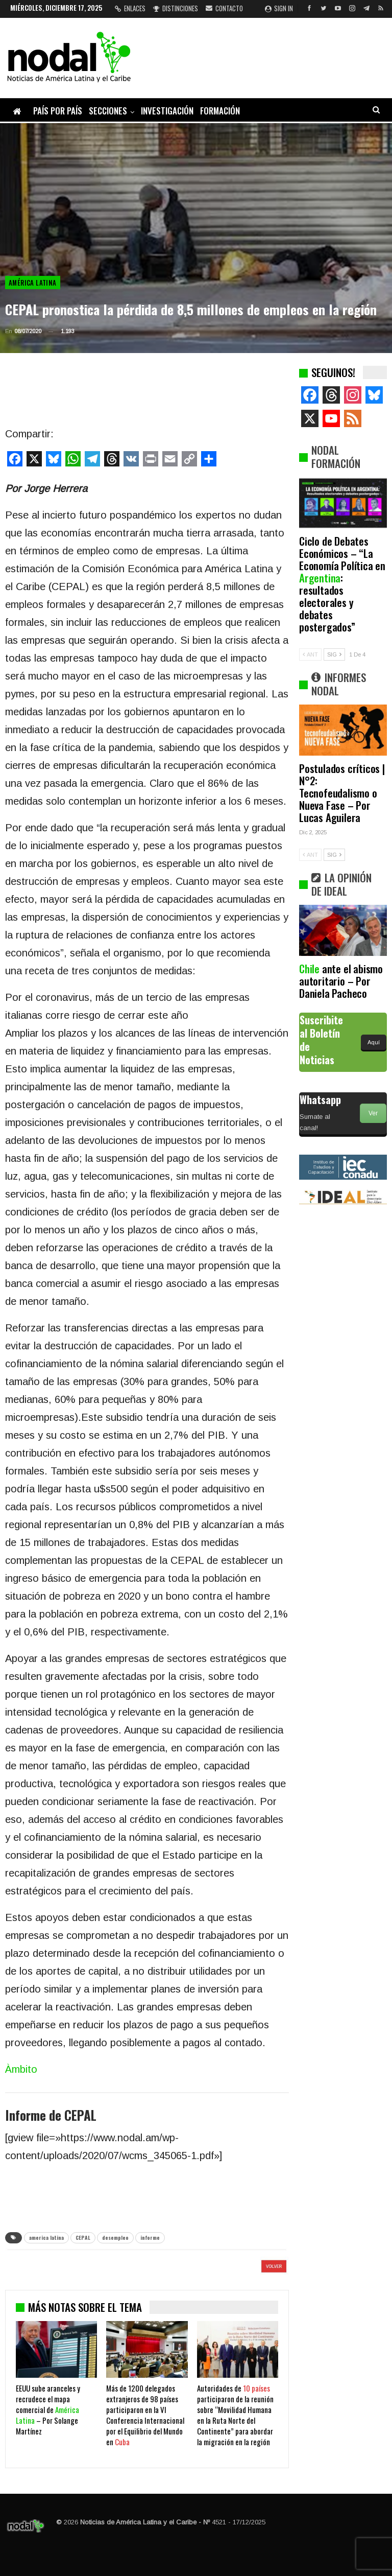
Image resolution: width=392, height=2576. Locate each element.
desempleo (115, 2237)
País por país (57, 110)
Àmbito (21, 2069)
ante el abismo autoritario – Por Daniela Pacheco (341, 981)
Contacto (224, 8)
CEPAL (83, 2237)
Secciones (108, 110)
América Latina (33, 282)
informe (150, 2237)
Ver (373, 1113)
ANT (310, 654)
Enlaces (130, 8)
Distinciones (175, 8)
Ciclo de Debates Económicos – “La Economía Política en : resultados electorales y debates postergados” (342, 584)
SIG (334, 654)
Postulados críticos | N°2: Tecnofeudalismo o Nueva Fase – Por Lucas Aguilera (342, 792)
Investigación (167, 110)
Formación (220, 110)
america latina (46, 2237)
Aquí (374, 1042)
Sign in (279, 8)
